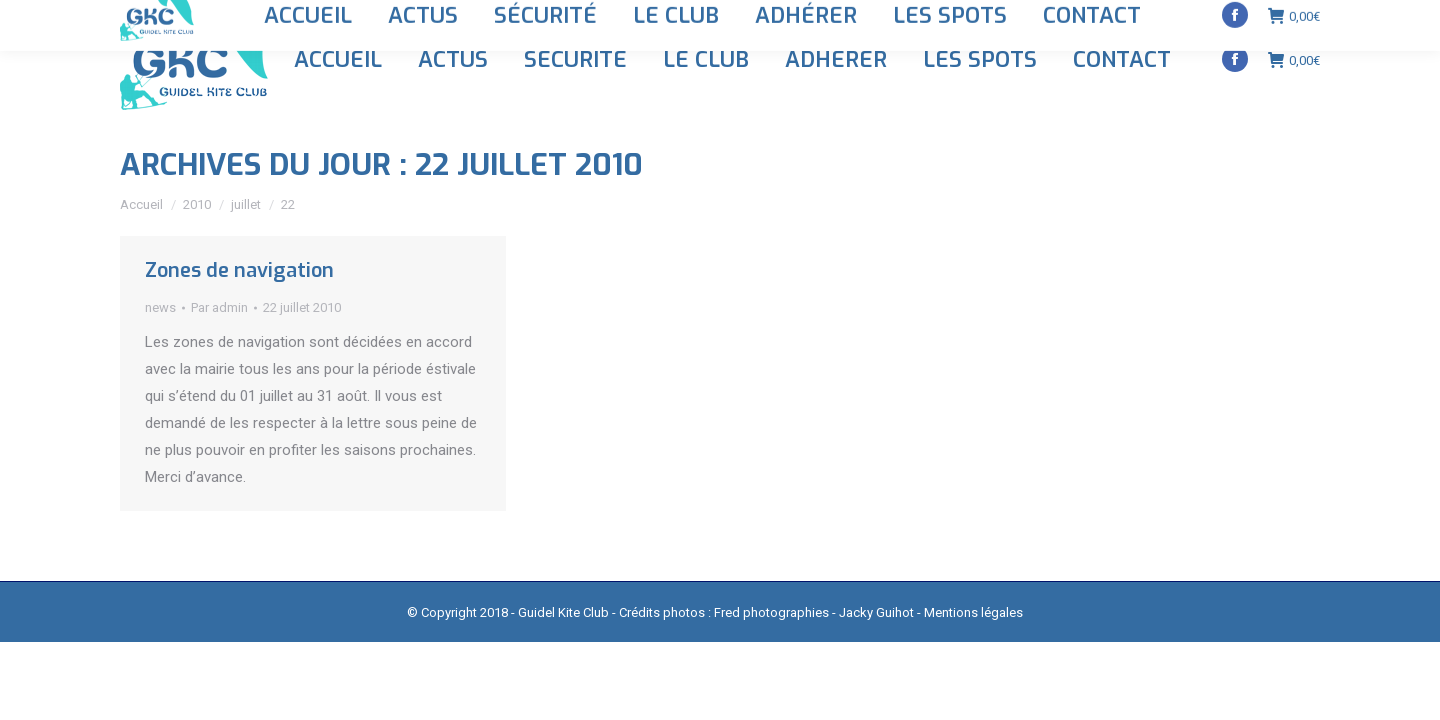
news (160, 307)
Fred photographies (771, 612)
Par (219, 307)
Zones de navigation (239, 270)
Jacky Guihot (876, 612)
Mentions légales (973, 612)
